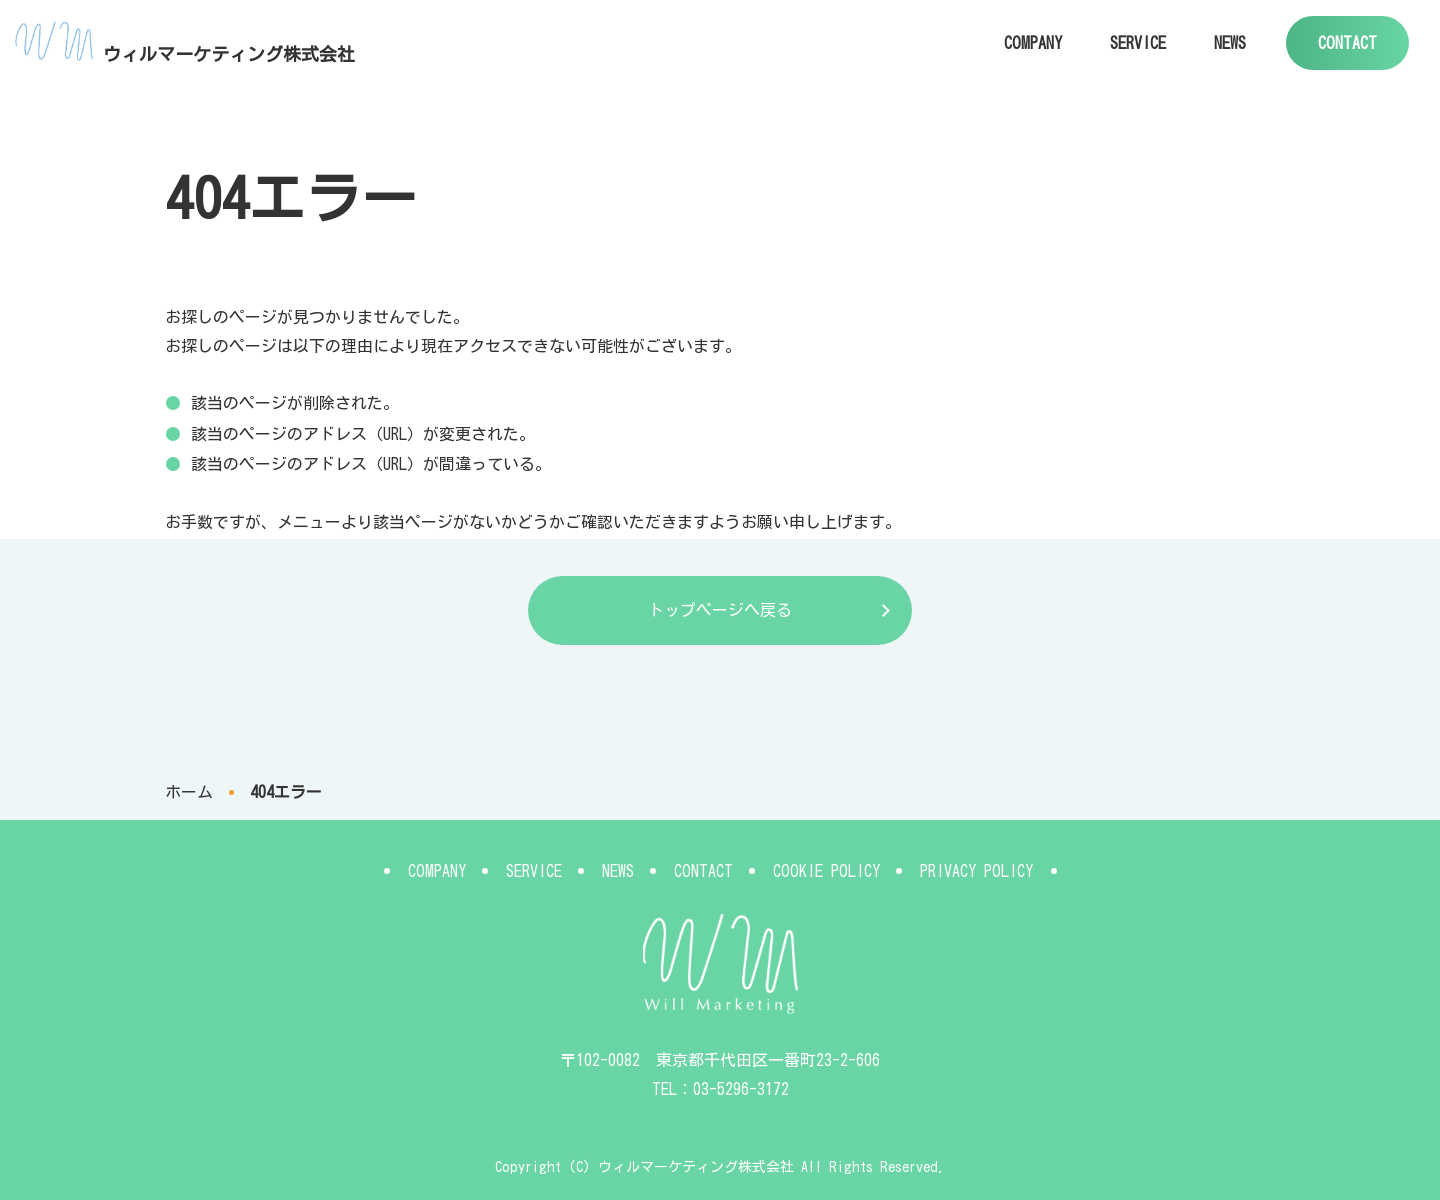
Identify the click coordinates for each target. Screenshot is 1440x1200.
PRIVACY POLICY (976, 871)
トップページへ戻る (720, 610)
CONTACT (1347, 43)
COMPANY (1033, 43)
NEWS (1230, 43)
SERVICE (1138, 43)
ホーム (189, 792)
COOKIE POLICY (826, 871)
